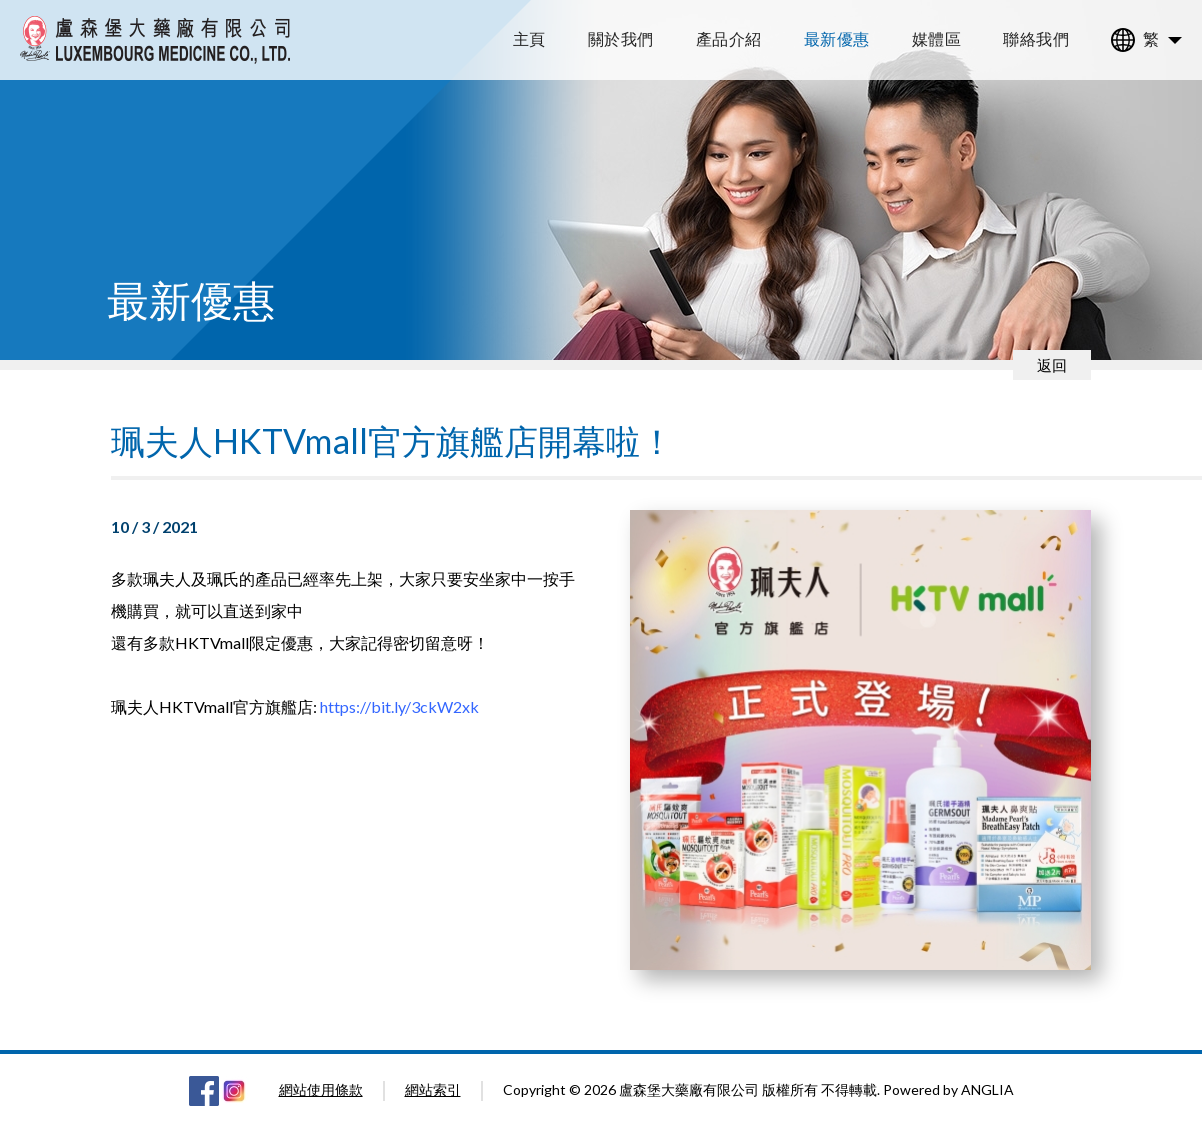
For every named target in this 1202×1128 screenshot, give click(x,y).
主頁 (529, 38)
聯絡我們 (1036, 38)
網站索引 (433, 1089)
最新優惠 (837, 38)
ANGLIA (987, 1089)
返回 (1052, 365)
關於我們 (621, 38)
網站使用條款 (321, 1089)
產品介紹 (729, 38)
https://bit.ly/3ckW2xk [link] (399, 706)
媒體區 (937, 38)
